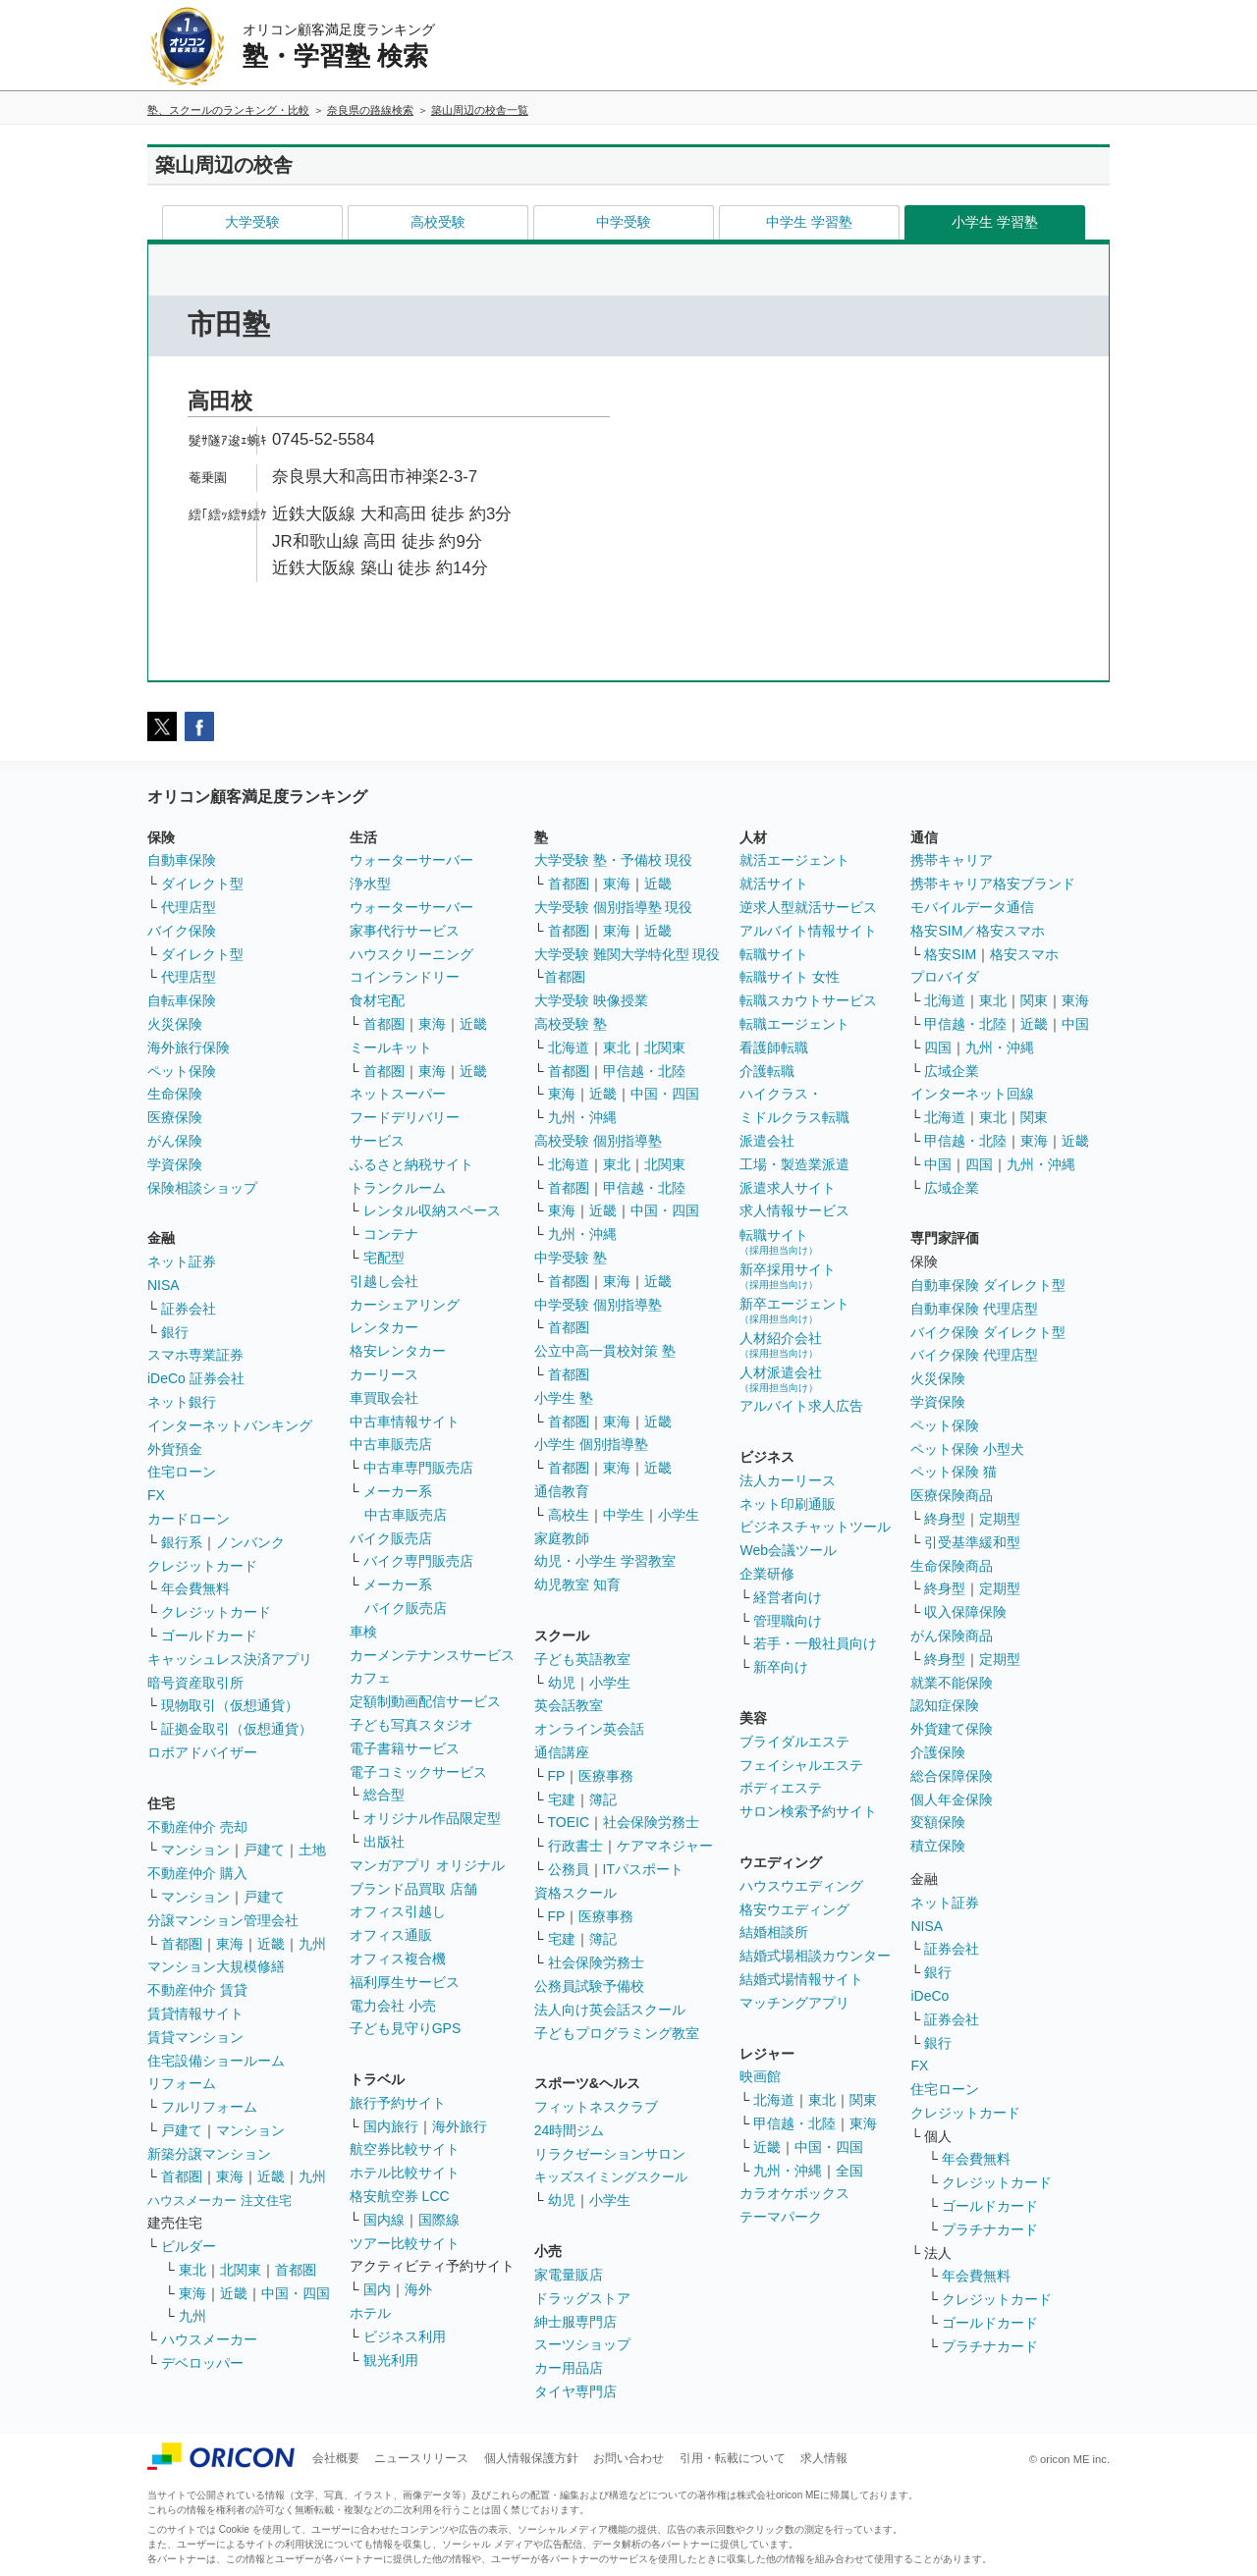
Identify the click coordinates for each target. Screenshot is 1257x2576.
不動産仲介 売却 (197, 1827)
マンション (195, 1849)
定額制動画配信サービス (425, 1701)
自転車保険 (181, 1000)
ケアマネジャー (665, 1845)
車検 (363, 1631)
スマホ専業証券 (195, 1355)
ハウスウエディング (801, 1886)
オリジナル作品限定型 (432, 1818)
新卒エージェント (794, 1310)
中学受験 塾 (570, 1257)
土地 (312, 1849)
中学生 (623, 1515)
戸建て (264, 1849)
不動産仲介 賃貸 (197, 1990)
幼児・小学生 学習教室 (605, 1561)
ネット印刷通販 (787, 1504)
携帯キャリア (951, 860)
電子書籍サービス (405, 1748)
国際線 (439, 2219)
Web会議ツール (788, 1550)
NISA (163, 1285)
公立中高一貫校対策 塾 (605, 1351)
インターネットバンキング (229, 1425)
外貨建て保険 (951, 1729)
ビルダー (188, 2246)
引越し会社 (384, 1281)
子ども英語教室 (582, 1659)
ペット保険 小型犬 (967, 1449)
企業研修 (766, 1574)
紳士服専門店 (575, 2322)
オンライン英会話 (589, 1729)
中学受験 (623, 222)
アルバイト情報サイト (808, 931)
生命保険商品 (951, 1566)
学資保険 (174, 1164)
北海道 (568, 1047)
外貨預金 (174, 1449)
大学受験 (252, 222)
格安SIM (950, 954)
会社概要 (335, 2458)
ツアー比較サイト (405, 2243)
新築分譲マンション (209, 2154)
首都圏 (181, 1944)
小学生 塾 (563, 1398)
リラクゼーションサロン (609, 2154)
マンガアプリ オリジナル (427, 1865)
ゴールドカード (209, 1635)
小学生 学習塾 (995, 222)
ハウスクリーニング (411, 954)
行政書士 (575, 1845)
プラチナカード (990, 2229)
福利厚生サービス (405, 1982)
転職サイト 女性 (789, 977)
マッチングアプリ (794, 2003)
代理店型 (188, 907)
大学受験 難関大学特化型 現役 (627, 954)
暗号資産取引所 (195, 1682)
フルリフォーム (209, 2107)
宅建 (561, 1799)
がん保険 (174, 1141)
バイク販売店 (391, 1538)
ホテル (370, 2313)
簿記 (603, 1799)
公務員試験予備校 (589, 1986)
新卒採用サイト (787, 1275)
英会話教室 (568, 1705)
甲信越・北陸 (644, 1071)
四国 (938, 1047)
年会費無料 (195, 1588)
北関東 (240, 2270)
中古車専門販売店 (418, 1468)
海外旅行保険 (188, 1047)
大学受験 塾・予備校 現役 (613, 860)
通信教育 (561, 1491)
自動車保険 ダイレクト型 (988, 1285)
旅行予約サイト (398, 2103)
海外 (418, 2289)
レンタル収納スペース (432, 1210)
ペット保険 (181, 1071)
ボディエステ (780, 1788)
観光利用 (390, 2360)
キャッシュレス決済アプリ (229, 1659)
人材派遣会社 (780, 1379)
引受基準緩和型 (972, 1542)
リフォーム (181, 2083)
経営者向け (787, 1597)
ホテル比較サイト (405, 2172)
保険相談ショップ (202, 1188)
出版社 (384, 1842)
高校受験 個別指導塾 (598, 1141)
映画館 (760, 2076)
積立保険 (937, 1845)
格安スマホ (1024, 954)
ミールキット (391, 1047)
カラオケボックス (794, 2193)
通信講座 (561, 1752)
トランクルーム (398, 1188)
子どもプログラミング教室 (616, 2033)
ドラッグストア (582, 2298)
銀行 (175, 1332)
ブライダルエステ (794, 1741)
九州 (312, 1944)
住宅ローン (181, 1471)
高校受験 (437, 222)
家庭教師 (561, 1538)
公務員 (568, 1869)
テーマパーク (780, 2217)
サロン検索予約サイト (808, 1811)
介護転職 (766, 1071)
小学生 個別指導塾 (591, 1444)
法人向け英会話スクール (609, 2009)
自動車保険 (181, 860)
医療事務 (605, 1776)
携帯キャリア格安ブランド (992, 883)
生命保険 (174, 1093)
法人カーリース (787, 1480)
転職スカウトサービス (808, 1000)
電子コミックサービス (418, 1772)
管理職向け (787, 1621)
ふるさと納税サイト (411, 1164)
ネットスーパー (398, 1093)
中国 (1075, 1024)
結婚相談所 (773, 1932)
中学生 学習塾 (809, 222)
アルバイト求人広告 (801, 1406)
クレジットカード (202, 1566)
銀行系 (181, 1542)
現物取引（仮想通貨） (230, 1705)
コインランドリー (405, 977)
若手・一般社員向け (815, 1643)
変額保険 (937, 1822)
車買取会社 (384, 1398)
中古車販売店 (391, 1444)
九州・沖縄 (582, 1117)
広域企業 (951, 1071)
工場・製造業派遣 (794, 1164)
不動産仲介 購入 (197, 1873)
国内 (377, 2289)
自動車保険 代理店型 (974, 1308)
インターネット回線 (972, 1093)
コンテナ (390, 1234)
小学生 (678, 1515)
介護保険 (937, 1752)
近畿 (271, 1944)
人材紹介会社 (780, 1344)
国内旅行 (390, 2126)
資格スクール (575, 1893)
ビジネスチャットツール (815, 1526)
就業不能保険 (951, 1682)
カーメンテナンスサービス (432, 1655)
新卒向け (780, 1667)
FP (557, 1776)
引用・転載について (733, 2458)
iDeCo (929, 1996)
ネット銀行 (181, 1402)
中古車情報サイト (405, 1421)
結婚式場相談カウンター (815, 1955)
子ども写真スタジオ (411, 1725)
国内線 (384, 2219)
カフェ (370, 1678)
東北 (192, 2270)
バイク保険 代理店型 (974, 1355)
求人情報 (823, 2458)
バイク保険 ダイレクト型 (988, 1332)
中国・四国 (295, 2293)
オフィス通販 (391, 1935)
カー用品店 (568, 2368)
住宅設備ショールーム (216, 2060)
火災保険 (174, 1024)
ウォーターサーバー (411, 860)
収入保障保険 (965, 1612)
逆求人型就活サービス (808, 907)
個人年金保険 (951, 1799)
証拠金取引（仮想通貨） (236, 1729)
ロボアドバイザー (202, 1752)
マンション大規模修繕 (216, 1966)
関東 (863, 2100)
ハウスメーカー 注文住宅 (219, 2200)
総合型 (384, 1794)
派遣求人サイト (787, 1188)
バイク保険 (181, 931)
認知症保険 (944, 1705)
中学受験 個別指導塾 (598, 1305)
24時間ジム (569, 2130)
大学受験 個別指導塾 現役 (613, 907)
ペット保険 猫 (953, 1471)
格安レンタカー (398, 1351)
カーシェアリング (405, 1305)
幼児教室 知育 (577, 1584)
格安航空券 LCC (400, 2196)
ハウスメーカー (209, 2339)
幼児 (561, 1682)
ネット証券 (181, 1261)
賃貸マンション (195, 2037)
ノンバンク (250, 1542)
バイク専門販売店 (418, 1561)
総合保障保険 (951, 1776)
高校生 (568, 1515)
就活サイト (773, 883)
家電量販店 (568, 2274)
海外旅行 (459, 2126)
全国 (849, 2170)
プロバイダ (944, 977)
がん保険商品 (951, 1635)
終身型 (944, 1519)
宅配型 (384, 1257)
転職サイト (773, 954)
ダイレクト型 (202, 883)
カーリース (384, 1374)
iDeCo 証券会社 (196, 1378)
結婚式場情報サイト (801, 1979)
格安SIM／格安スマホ (977, 931)
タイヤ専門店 (575, 2391)
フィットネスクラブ (596, 2107)
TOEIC (569, 1822)
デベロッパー (202, 2363)
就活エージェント (794, 860)
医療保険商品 (951, 1495)
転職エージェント (794, 1024)
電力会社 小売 (393, 2005)
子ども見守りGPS (406, 2028)
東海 (230, 1944)
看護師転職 (773, 1047)
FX (156, 1495)
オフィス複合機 (398, 1958)
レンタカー (384, 1327)
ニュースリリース (421, 2458)
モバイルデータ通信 (972, 907)
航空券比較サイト (405, 2149)
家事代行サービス (405, 931)
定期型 (999, 1519)
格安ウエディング (794, 1909)
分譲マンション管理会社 (223, 1920)
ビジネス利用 (404, 2336)
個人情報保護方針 (531, 2458)
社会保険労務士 (651, 1822)
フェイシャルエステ (801, 1765)
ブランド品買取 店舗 (413, 1889)
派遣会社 (766, 1141)
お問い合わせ (628, 2458)
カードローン (188, 1519)
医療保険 (174, 1117)
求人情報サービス (794, 1210)
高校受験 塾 (570, 1024)
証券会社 (188, 1308)
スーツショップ (582, 2344)
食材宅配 (377, 1000)
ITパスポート (643, 1869)
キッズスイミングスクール (610, 2177)
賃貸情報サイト (195, 2013)
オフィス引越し (398, 1911)
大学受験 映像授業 (591, 1000)
